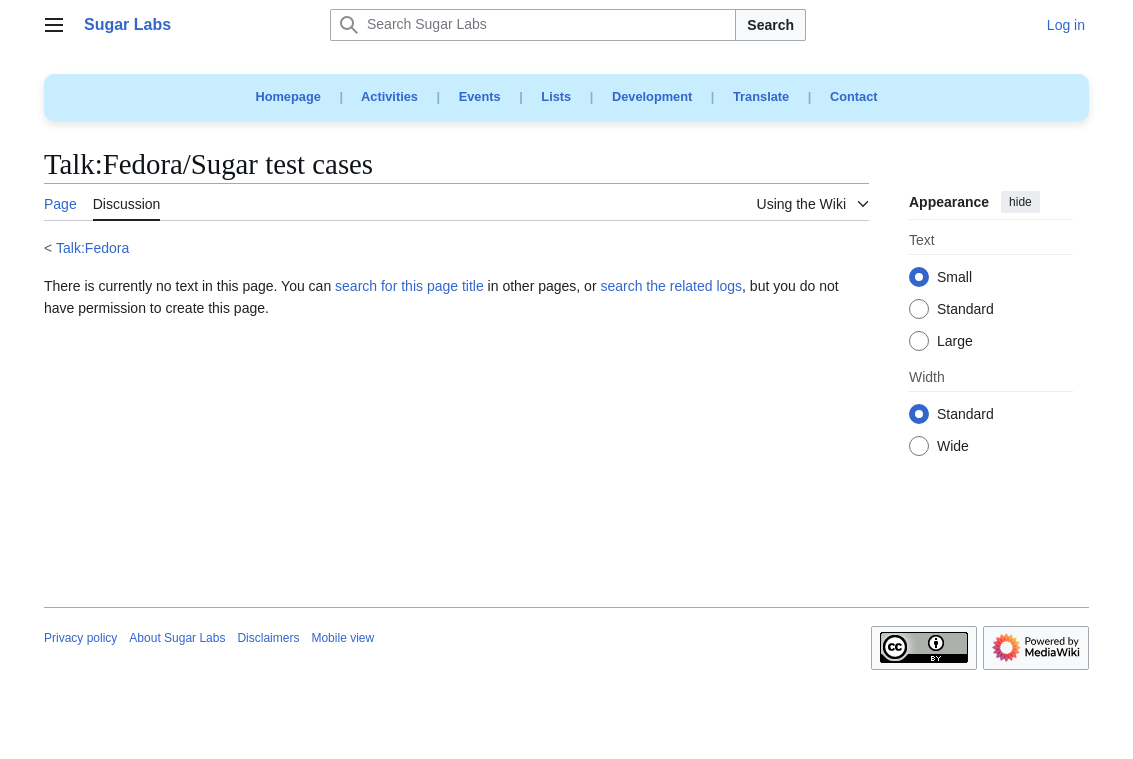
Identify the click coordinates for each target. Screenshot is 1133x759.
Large (955, 342)
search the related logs (671, 286)
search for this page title (409, 286)
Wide (953, 447)
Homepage (287, 96)
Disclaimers (268, 638)
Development (652, 96)
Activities (389, 96)
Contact (854, 96)
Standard (965, 310)
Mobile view (342, 638)
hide (1020, 202)
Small (954, 278)
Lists (556, 96)
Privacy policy (80, 638)
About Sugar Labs (177, 638)
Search (770, 25)
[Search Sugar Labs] (533, 25)
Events (480, 96)
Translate (761, 96)
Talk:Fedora (92, 248)
